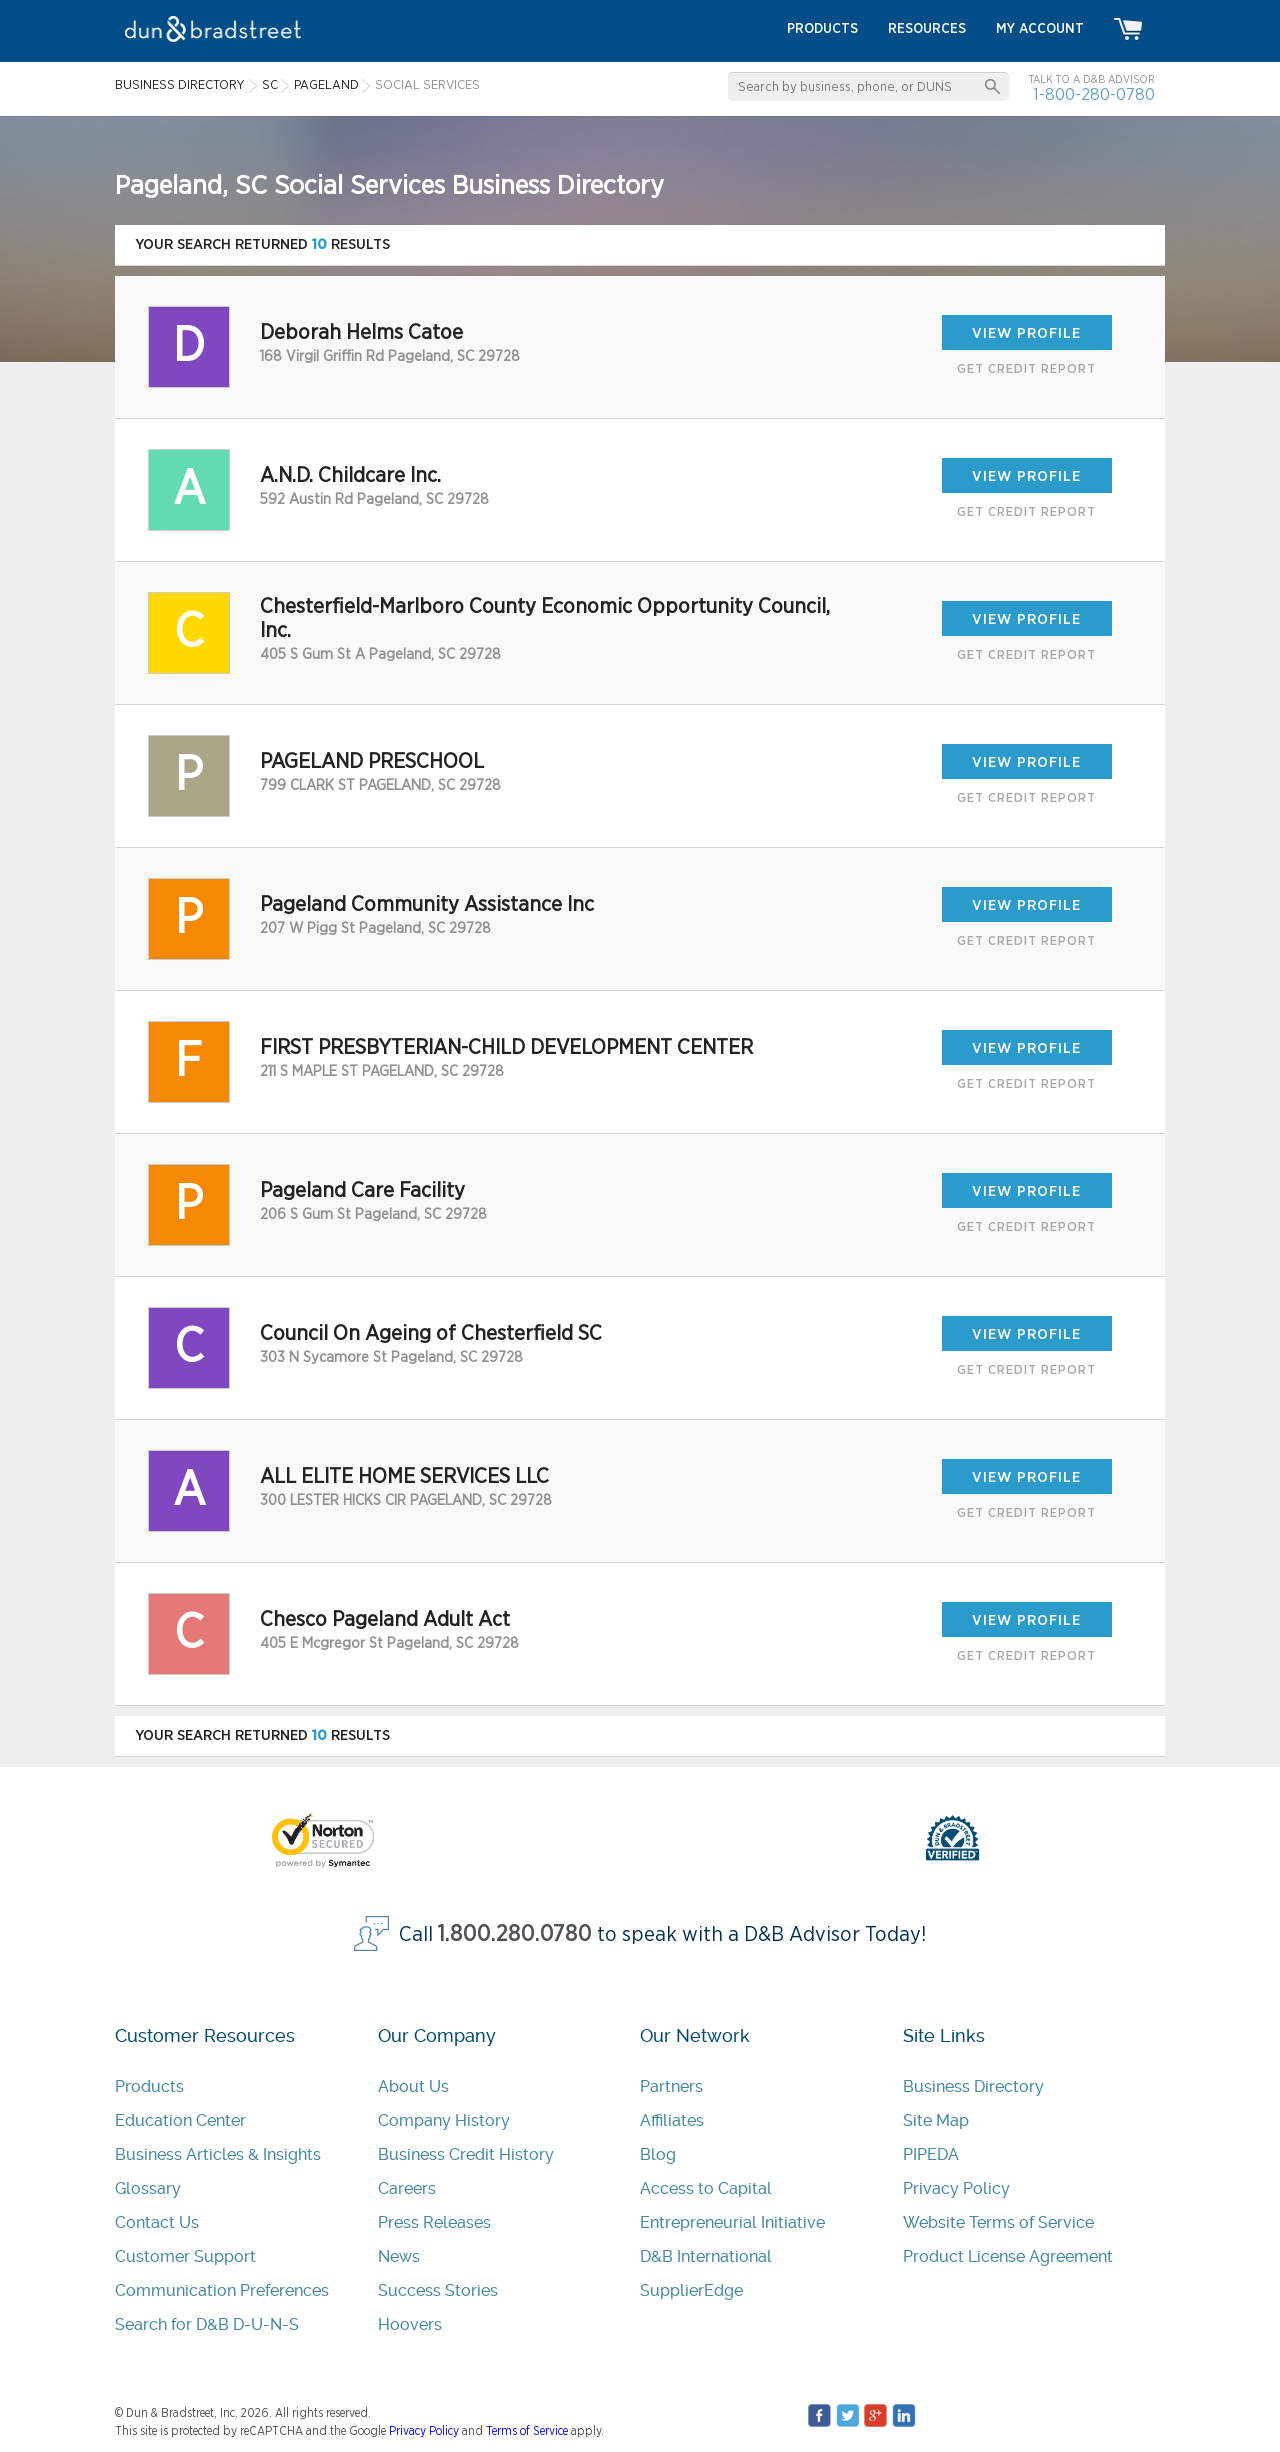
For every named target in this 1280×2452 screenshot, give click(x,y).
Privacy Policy (956, 2188)
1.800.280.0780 (515, 1934)
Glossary (148, 2188)
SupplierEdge (691, 2290)
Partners (671, 2086)
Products (149, 2086)
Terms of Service (527, 2431)
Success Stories (438, 2290)
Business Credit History (466, 2154)
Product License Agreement (1008, 2256)
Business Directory (973, 2086)
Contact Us (157, 2222)
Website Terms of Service (998, 2222)
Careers (407, 2188)
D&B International (706, 2256)
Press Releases (434, 2222)
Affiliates (672, 2120)
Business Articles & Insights (218, 2154)
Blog (658, 2154)
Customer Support (185, 2256)
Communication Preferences (222, 2290)
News (399, 2256)
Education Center (180, 2120)
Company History (444, 2120)
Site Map (936, 2120)
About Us (413, 2086)
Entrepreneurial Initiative (732, 2222)
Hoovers (410, 2324)
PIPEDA (931, 2154)
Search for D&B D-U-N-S (207, 2324)
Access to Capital (706, 2188)
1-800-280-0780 (1094, 94)
